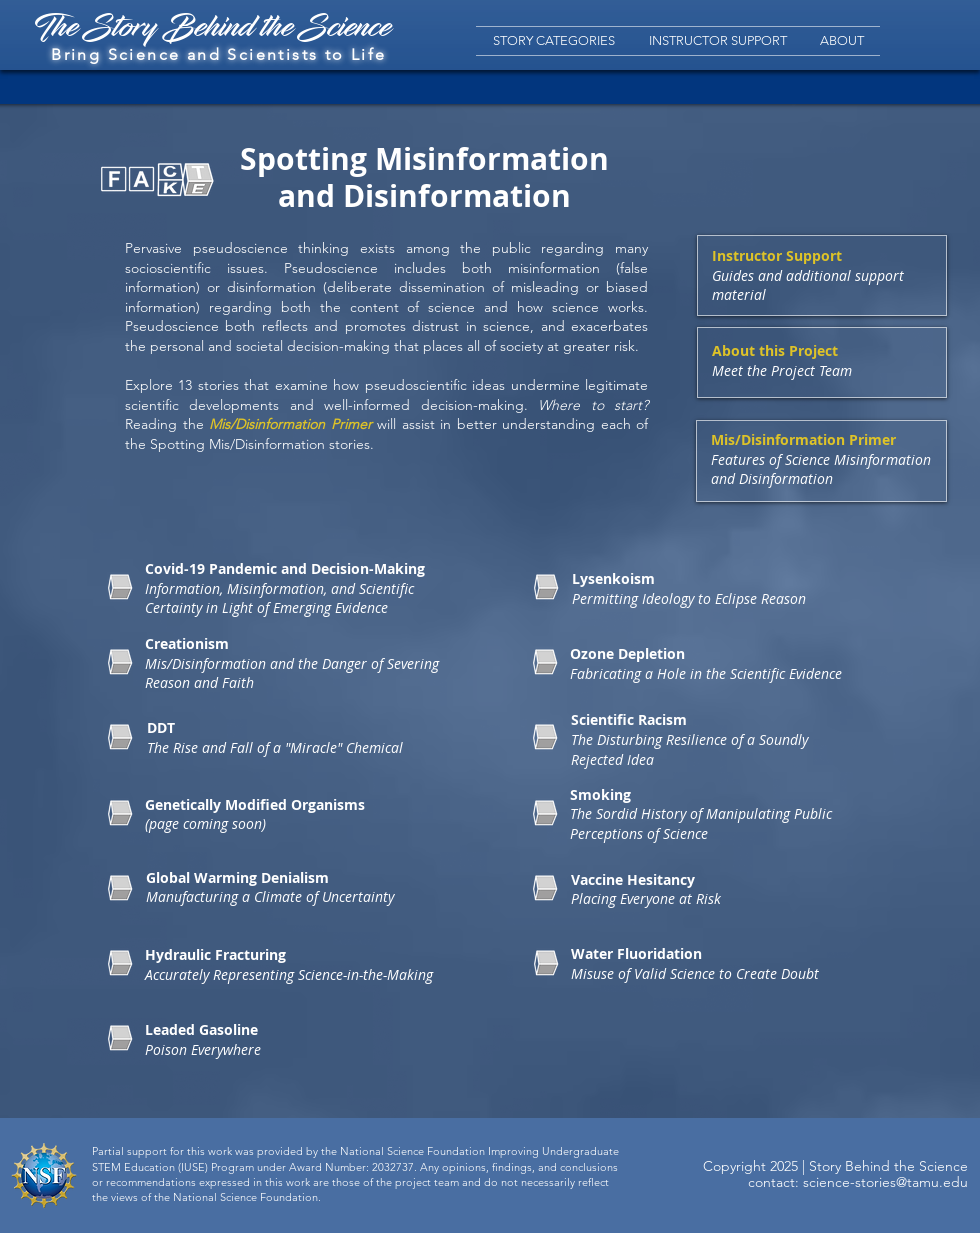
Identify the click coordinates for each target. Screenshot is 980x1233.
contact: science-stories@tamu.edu (858, 1182)
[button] (554, 41)
